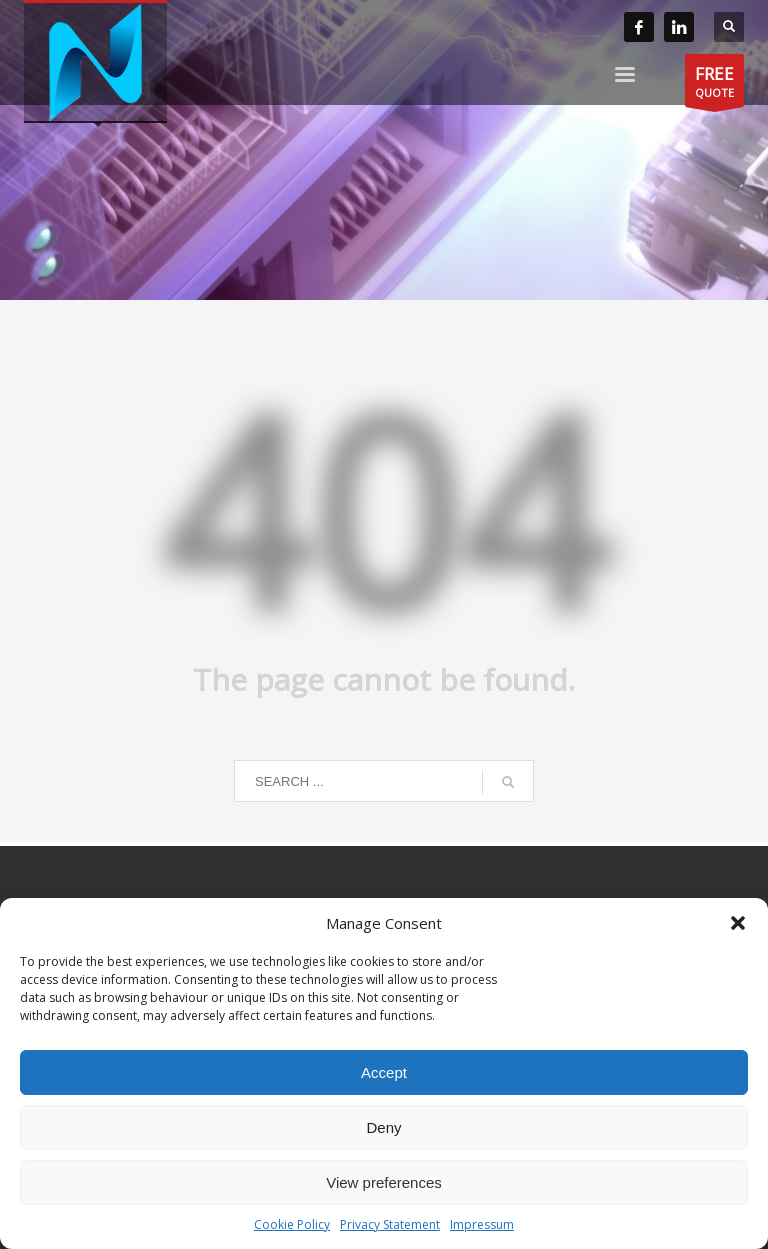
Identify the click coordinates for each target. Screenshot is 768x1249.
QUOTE (714, 84)
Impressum (482, 1224)
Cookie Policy (292, 1224)
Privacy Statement (390, 1224)
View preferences (384, 1182)
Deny (383, 1127)
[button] (738, 923)
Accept (384, 1072)
